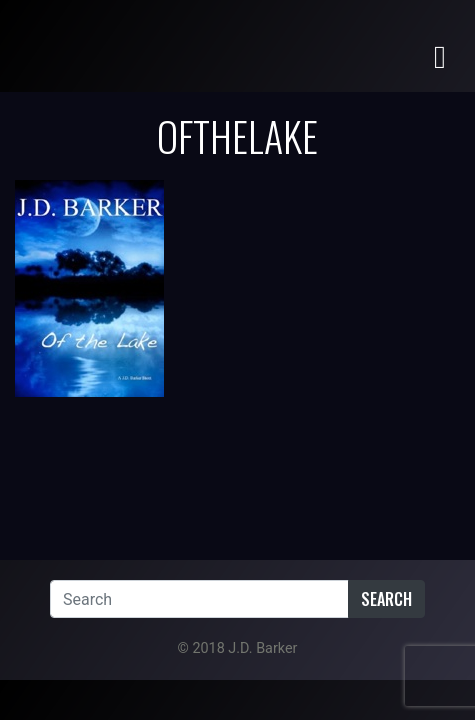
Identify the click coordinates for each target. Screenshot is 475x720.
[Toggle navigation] (440, 55)
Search (386, 599)
